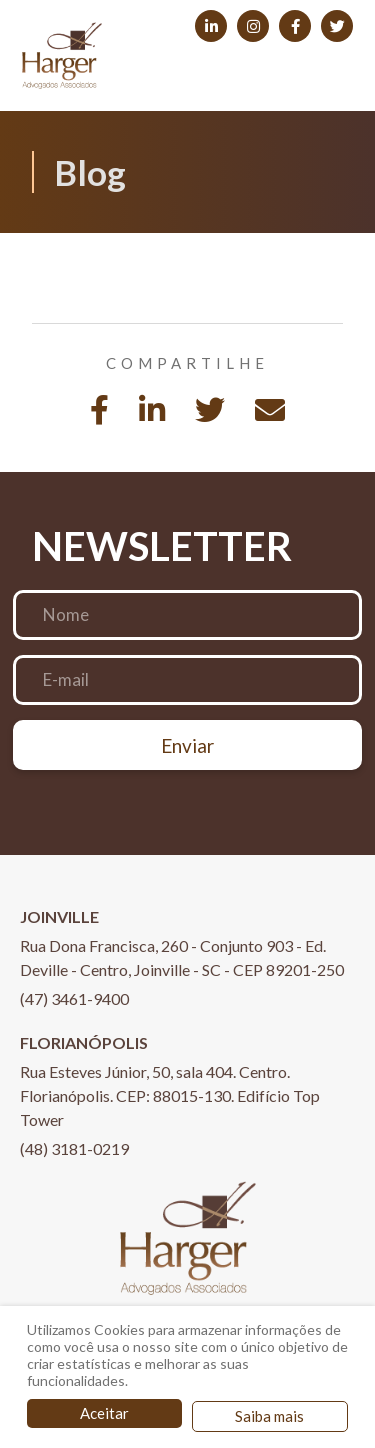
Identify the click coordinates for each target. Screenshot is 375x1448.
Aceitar (104, 1413)
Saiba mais (269, 1416)
